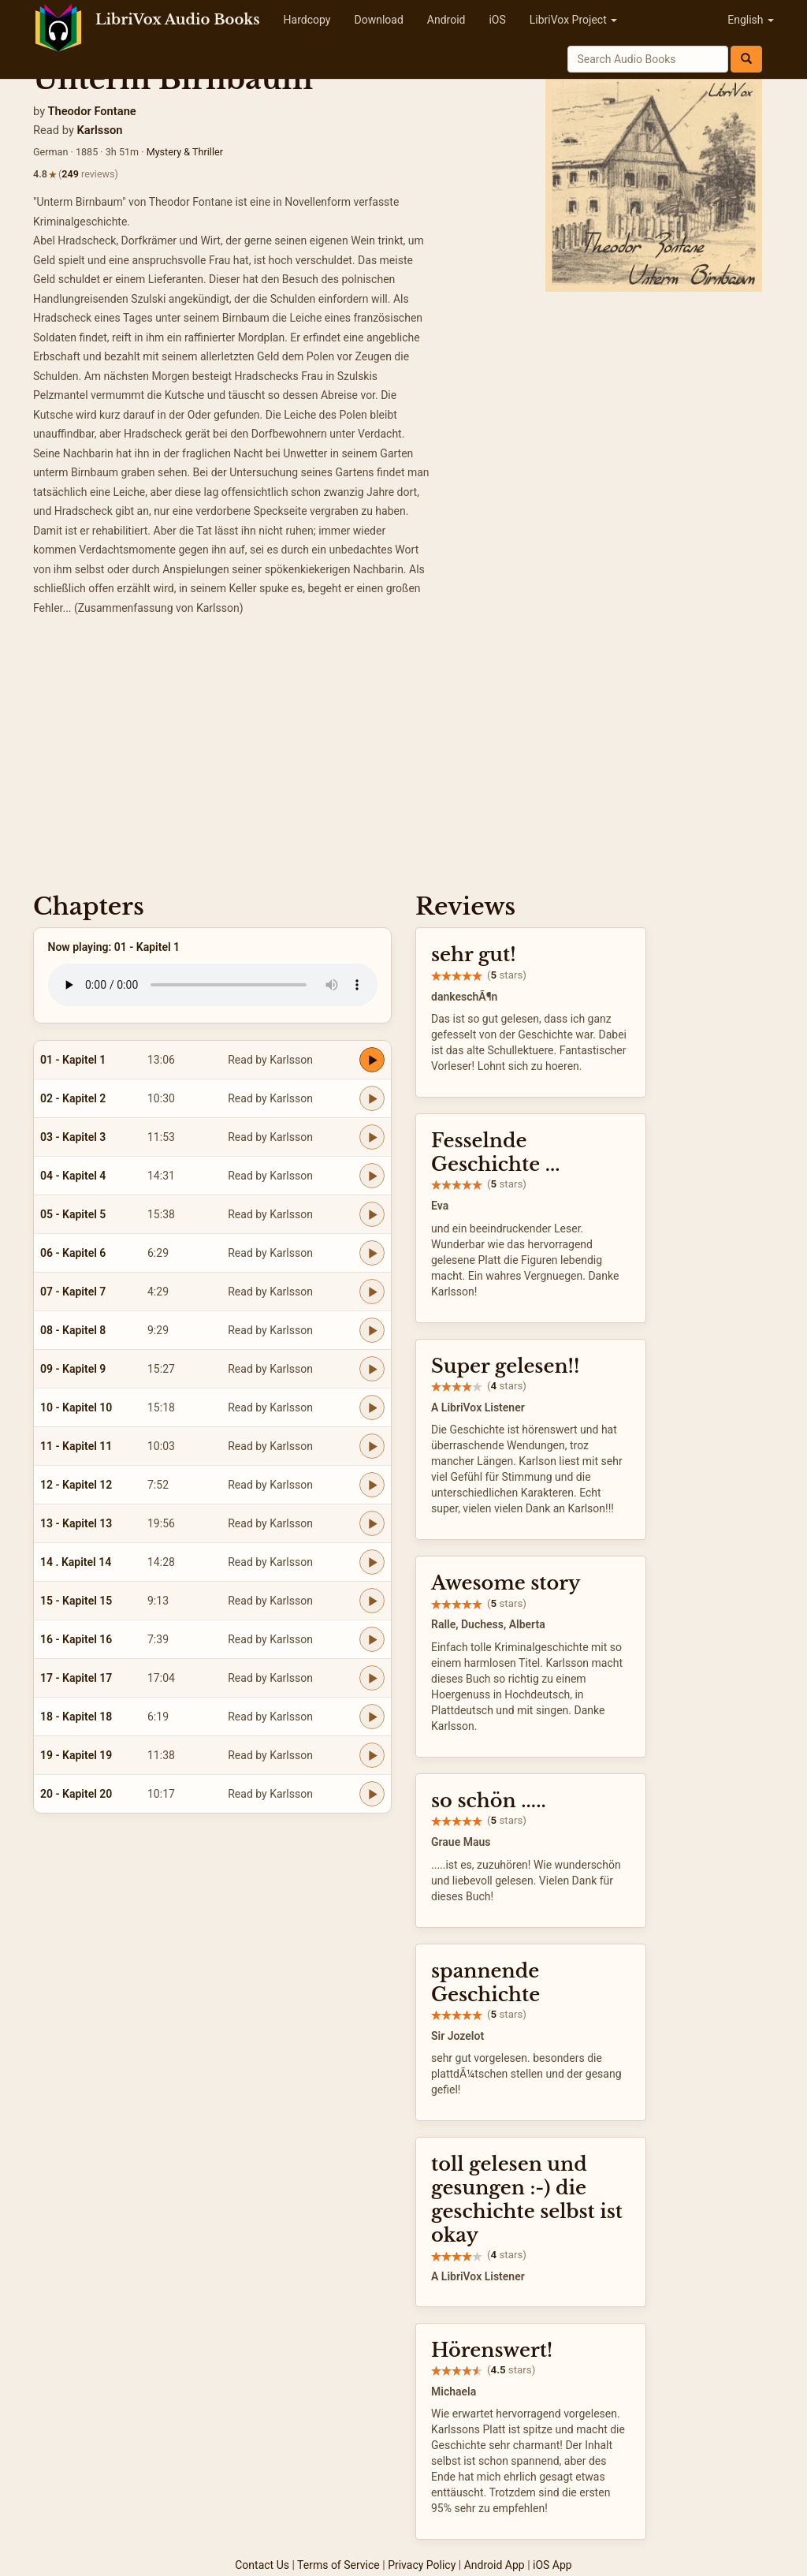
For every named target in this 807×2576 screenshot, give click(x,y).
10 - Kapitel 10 (76, 1407)
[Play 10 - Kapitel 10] (372, 1407)
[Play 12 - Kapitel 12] (372, 1484)
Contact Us (262, 2565)
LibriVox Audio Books (177, 19)
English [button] (750, 19)
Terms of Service (338, 2565)
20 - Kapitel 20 (76, 1794)
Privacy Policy (422, 2565)
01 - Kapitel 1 (73, 1059)
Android (446, 19)
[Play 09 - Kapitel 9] (372, 1368)
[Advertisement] (403, 759)
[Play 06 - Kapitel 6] (372, 1253)
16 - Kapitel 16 (76, 1639)
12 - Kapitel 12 (76, 1484)
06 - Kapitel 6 (73, 1253)
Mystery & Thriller (185, 152)
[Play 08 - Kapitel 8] (372, 1330)
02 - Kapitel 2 (73, 1098)
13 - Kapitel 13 (76, 1523)
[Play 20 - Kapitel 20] (372, 1793)
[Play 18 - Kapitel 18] (372, 1716)
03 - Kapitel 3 (73, 1137)
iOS (497, 19)
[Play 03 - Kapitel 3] (372, 1137)
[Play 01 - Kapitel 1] (372, 1059)
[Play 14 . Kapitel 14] (372, 1562)
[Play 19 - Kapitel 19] (372, 1755)
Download (378, 19)
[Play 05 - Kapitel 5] (372, 1214)
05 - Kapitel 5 (73, 1214)
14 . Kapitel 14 (75, 1562)
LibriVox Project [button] (573, 19)
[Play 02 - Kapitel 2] (372, 1098)
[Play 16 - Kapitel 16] (372, 1639)
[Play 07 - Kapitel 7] (372, 1291)
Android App (494, 2565)
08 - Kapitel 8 (73, 1330)
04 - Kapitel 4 (73, 1175)
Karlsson (100, 130)
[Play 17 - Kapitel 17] (372, 1678)
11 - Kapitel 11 (76, 1446)
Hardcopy (307, 19)
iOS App (552, 2565)
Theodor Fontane (91, 111)
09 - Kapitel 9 (73, 1369)
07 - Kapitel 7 (73, 1291)
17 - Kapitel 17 (76, 1678)
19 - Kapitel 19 (76, 1755)
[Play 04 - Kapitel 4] (372, 1175)
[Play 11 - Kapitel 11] (372, 1446)
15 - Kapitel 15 (76, 1600)
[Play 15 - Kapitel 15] (372, 1600)
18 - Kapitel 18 (76, 1716)
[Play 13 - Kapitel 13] (372, 1523)
